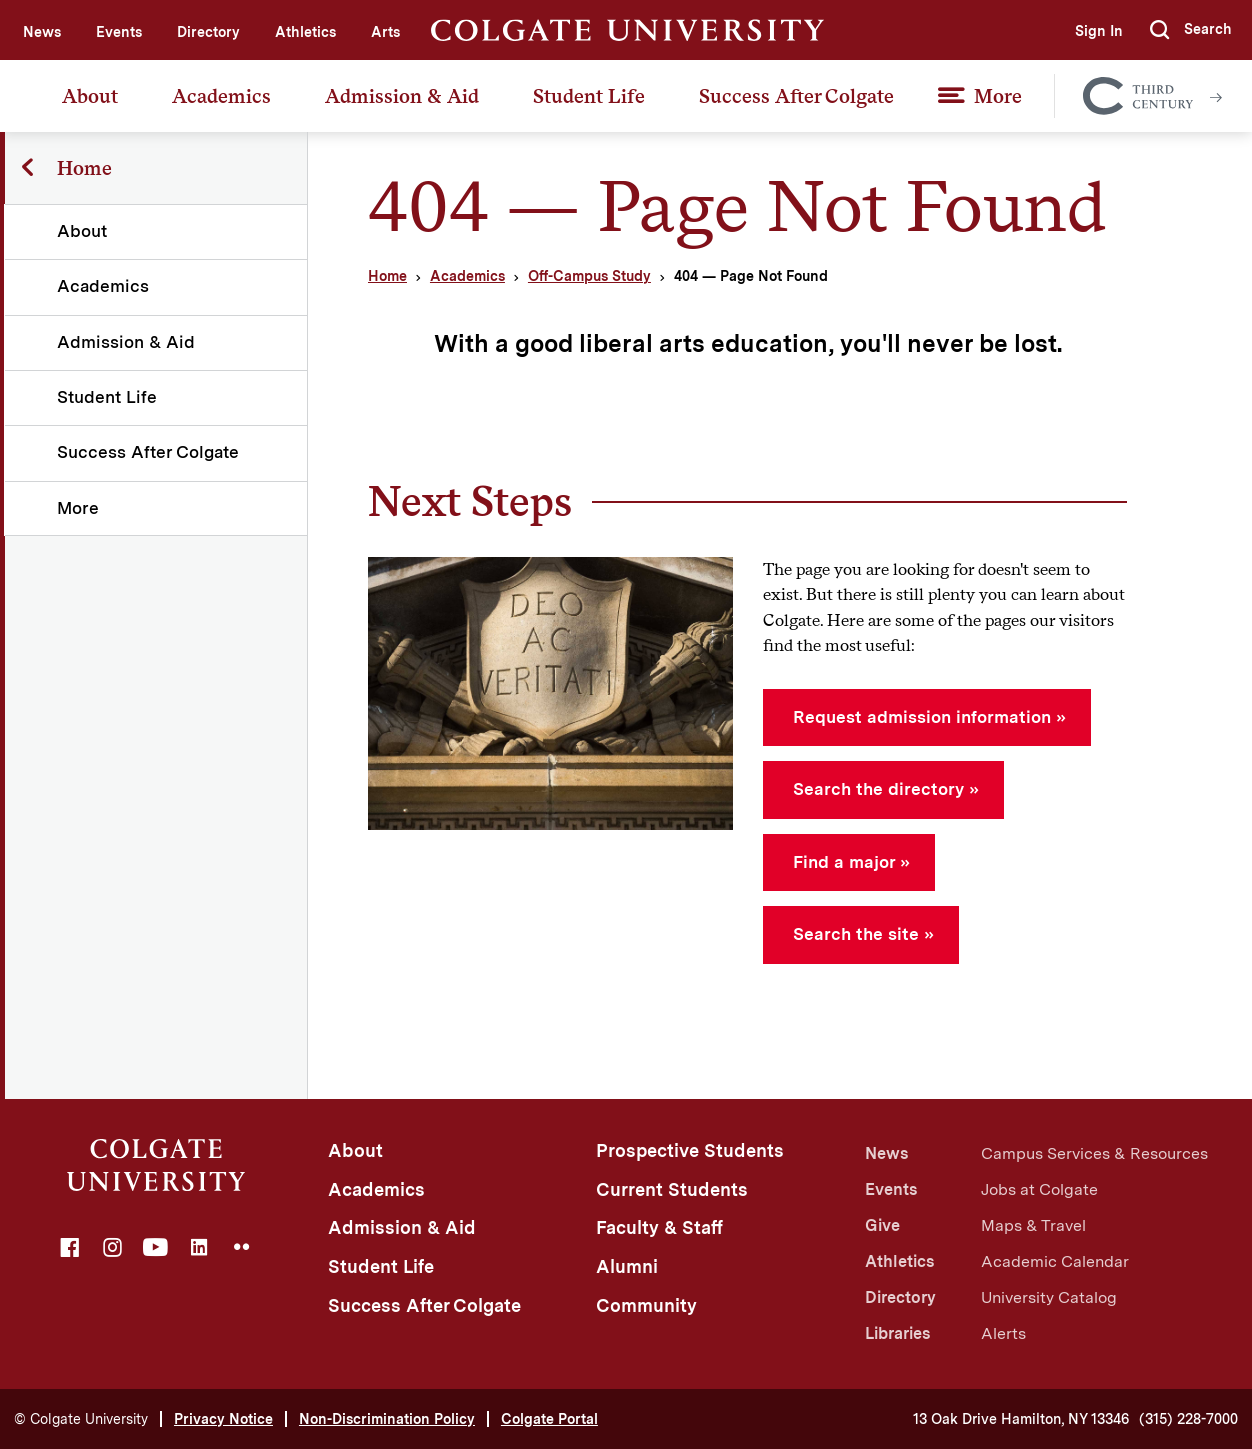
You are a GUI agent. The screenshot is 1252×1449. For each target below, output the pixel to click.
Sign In (1098, 31)
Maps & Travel (1033, 1225)
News (42, 32)
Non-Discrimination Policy (387, 1419)
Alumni (627, 1266)
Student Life (589, 96)
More (998, 96)
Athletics (305, 32)
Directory (208, 32)
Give (882, 1225)
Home (387, 276)
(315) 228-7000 (1188, 1419)
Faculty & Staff (659, 1227)
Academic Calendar (1055, 1261)
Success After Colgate (796, 96)
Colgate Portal (549, 1419)
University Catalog (1049, 1297)
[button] (1191, 30)
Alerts (1003, 1333)
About (90, 96)
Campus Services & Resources (1094, 1153)
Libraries (897, 1333)
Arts (385, 32)
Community (646, 1305)
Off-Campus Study (589, 276)
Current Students (672, 1189)
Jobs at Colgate (1039, 1189)
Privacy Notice (223, 1419)
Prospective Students (690, 1150)
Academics (221, 96)
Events (119, 32)
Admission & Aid (402, 96)
